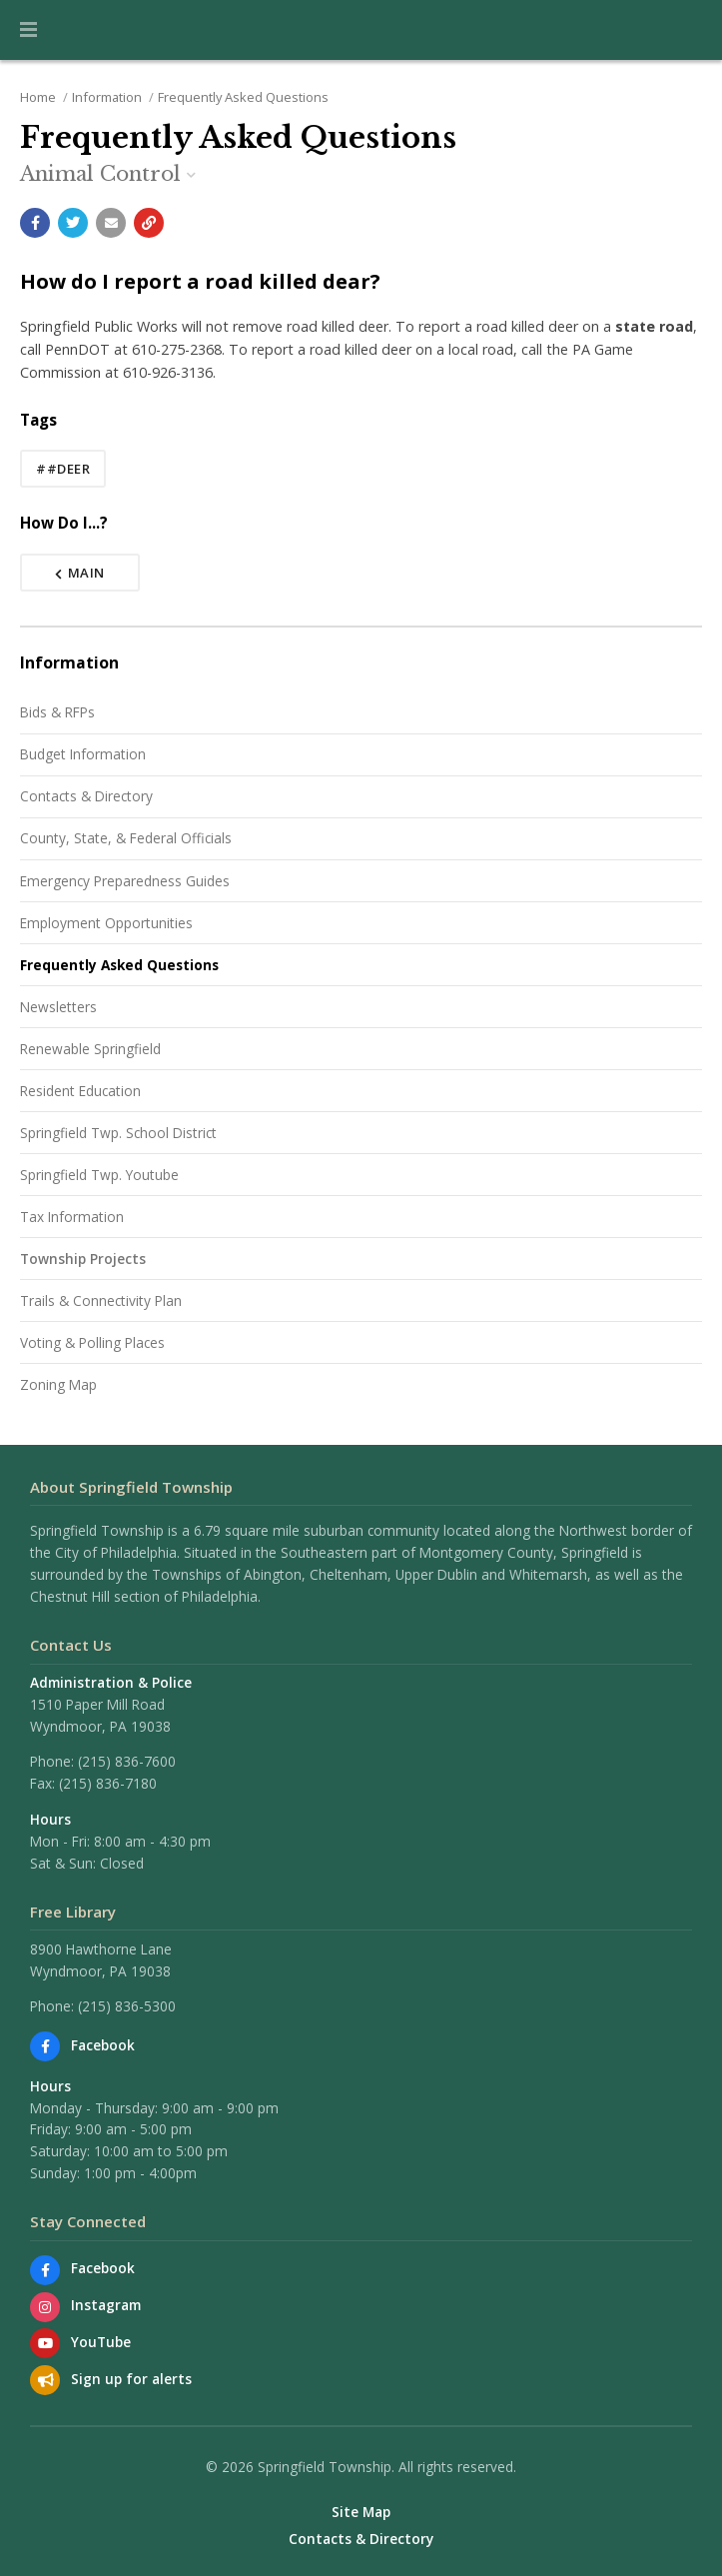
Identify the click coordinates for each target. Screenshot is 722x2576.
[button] (28, 30)
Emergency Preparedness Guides (125, 880)
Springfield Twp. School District (118, 1132)
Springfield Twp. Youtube (99, 1174)
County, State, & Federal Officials (126, 837)
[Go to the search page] (690, 30)
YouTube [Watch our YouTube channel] (101, 2341)
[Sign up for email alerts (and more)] (45, 2380)
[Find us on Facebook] (45, 2046)
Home (38, 97)
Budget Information (83, 753)
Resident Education (80, 1090)
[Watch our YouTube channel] (45, 2343)
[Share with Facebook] (35, 223)
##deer (63, 469)
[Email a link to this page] (111, 223)
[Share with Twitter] (73, 223)
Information (107, 97)
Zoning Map (58, 1384)
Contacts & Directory (86, 795)
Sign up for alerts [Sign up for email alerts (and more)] (131, 2378)
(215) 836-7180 (108, 1783)
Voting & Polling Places (92, 1342)
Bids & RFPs (57, 711)
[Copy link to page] (149, 223)
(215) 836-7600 (127, 1761)
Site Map (361, 2512)
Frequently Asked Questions (243, 97)
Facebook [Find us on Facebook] (103, 2044)
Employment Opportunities (106, 922)
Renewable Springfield (90, 1048)
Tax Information (72, 1216)
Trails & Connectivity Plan (101, 1300)
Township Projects (83, 1258)
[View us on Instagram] (45, 2307)
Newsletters (58, 1006)
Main (80, 573)
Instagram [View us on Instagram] (106, 2304)
